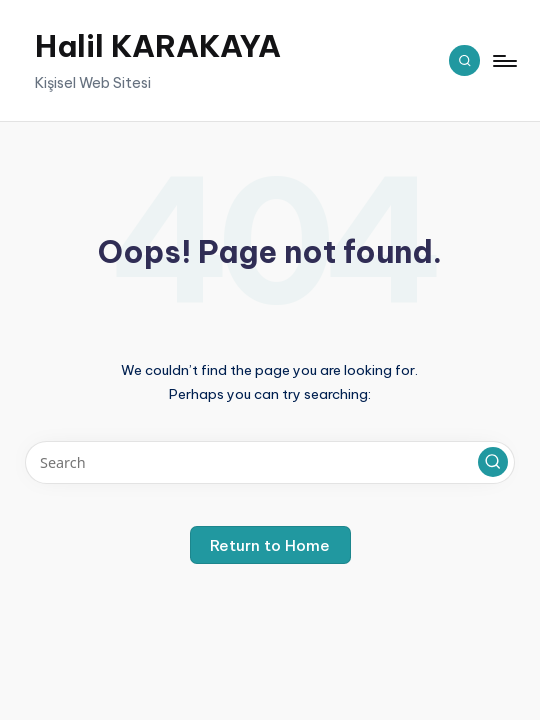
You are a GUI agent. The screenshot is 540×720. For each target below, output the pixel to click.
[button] (493, 462)
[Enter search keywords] (269, 462)
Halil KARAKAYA (158, 46)
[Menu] (503, 60)
